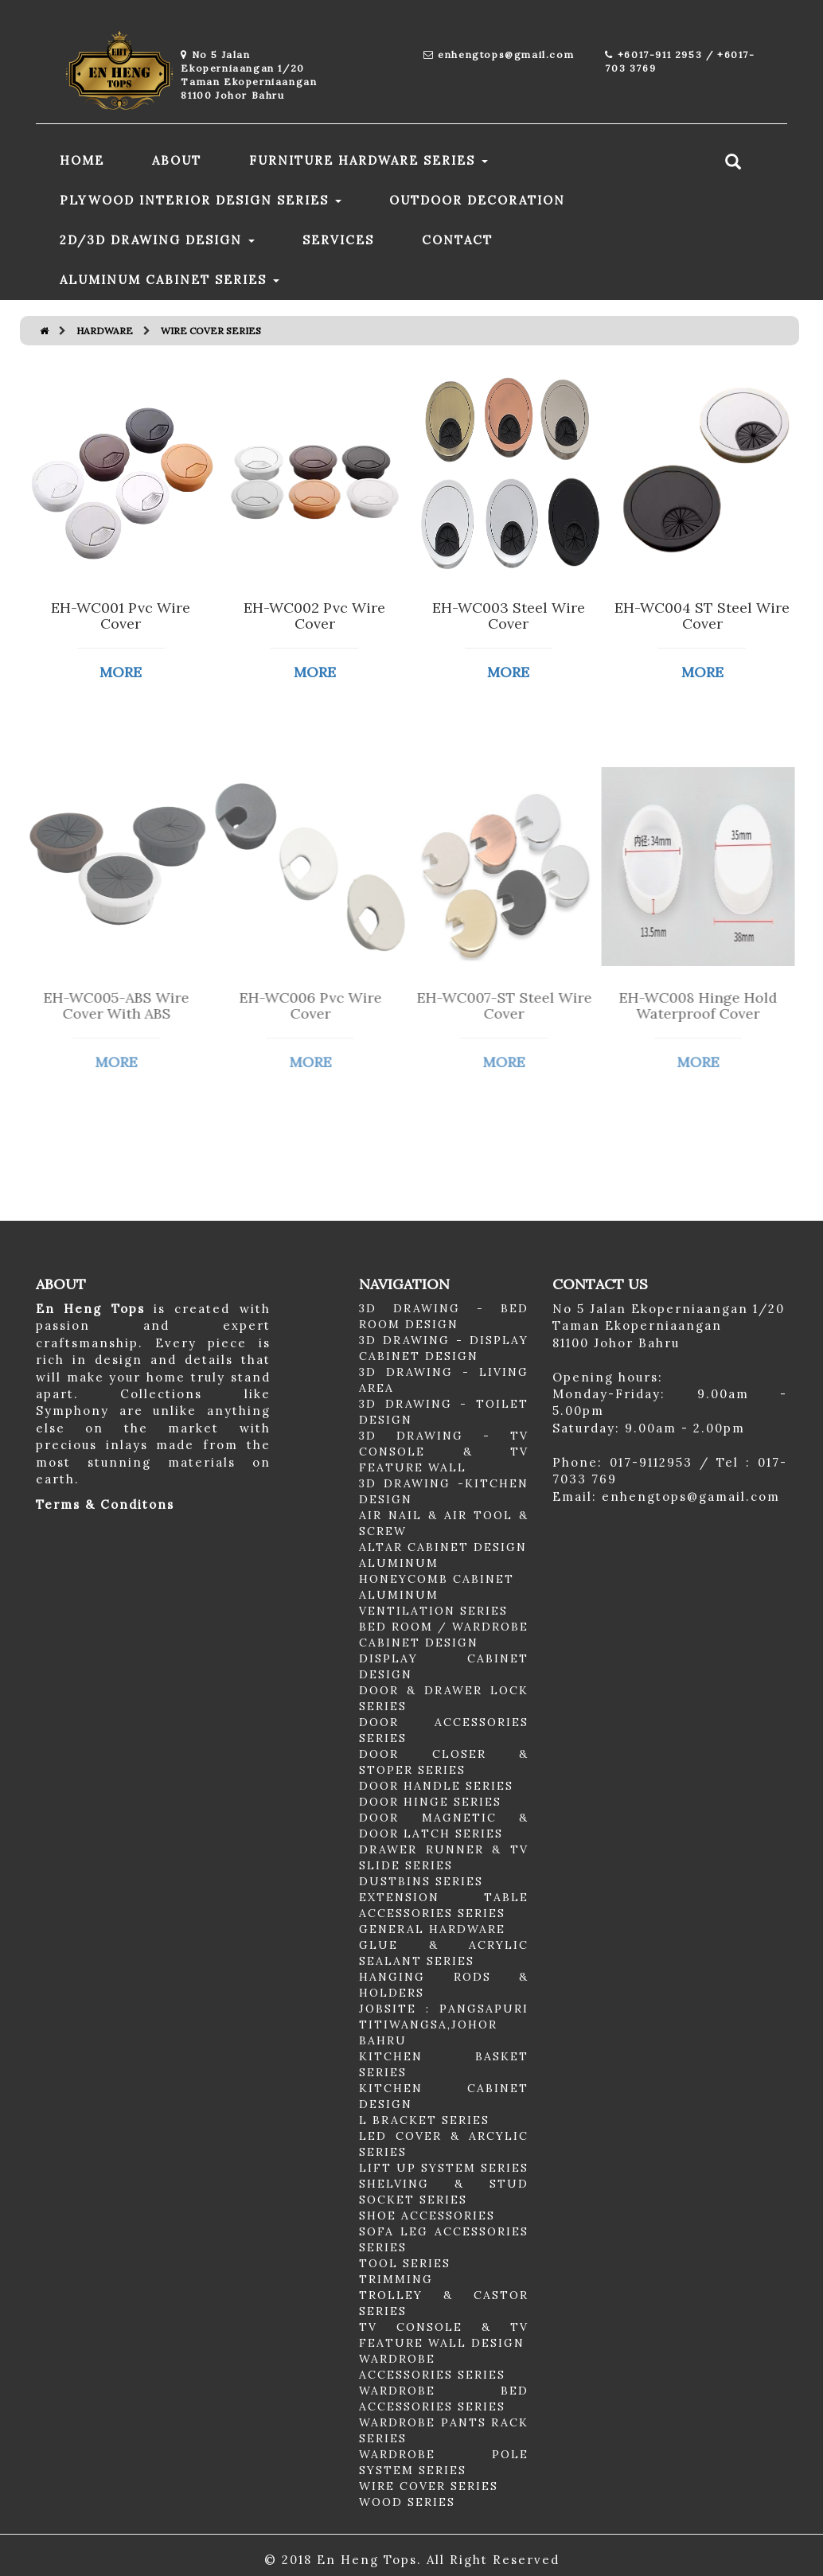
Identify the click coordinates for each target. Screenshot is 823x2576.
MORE (120, 672)
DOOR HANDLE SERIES (436, 1786)
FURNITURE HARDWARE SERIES (368, 160)
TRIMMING (396, 2279)
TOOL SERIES (405, 2263)
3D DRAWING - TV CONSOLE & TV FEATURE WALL (444, 1451)
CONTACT (457, 239)
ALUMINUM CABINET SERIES (169, 279)
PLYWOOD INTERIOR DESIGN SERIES (200, 200)
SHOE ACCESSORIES (427, 2215)
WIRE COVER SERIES (428, 2486)
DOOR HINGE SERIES (430, 1802)
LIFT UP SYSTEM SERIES (444, 2168)
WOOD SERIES (407, 2502)
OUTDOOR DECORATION (477, 200)
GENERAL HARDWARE (432, 1929)
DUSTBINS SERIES (421, 1881)
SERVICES (338, 239)
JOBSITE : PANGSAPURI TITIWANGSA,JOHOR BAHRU (444, 2024)
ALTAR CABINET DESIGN (443, 1547)
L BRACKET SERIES (424, 2120)
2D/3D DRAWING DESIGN (157, 239)
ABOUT (176, 160)
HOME (82, 160)
